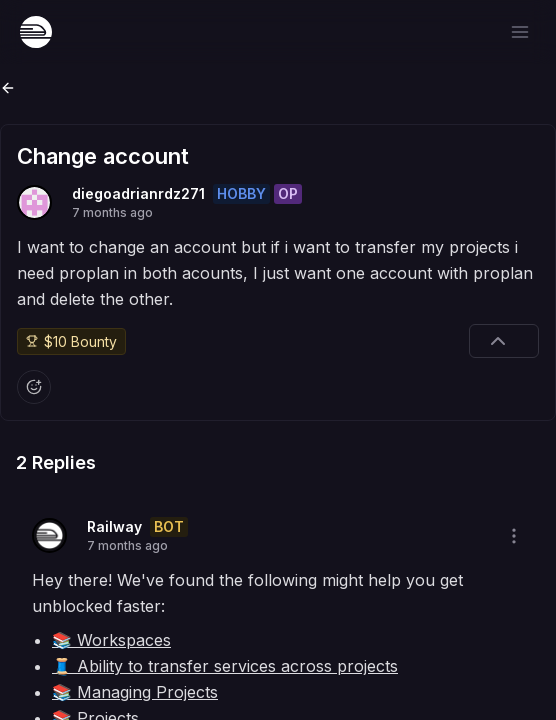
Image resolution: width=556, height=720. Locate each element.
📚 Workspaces (111, 640)
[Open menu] (520, 32)
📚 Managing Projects (135, 692)
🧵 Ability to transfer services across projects (225, 666)
